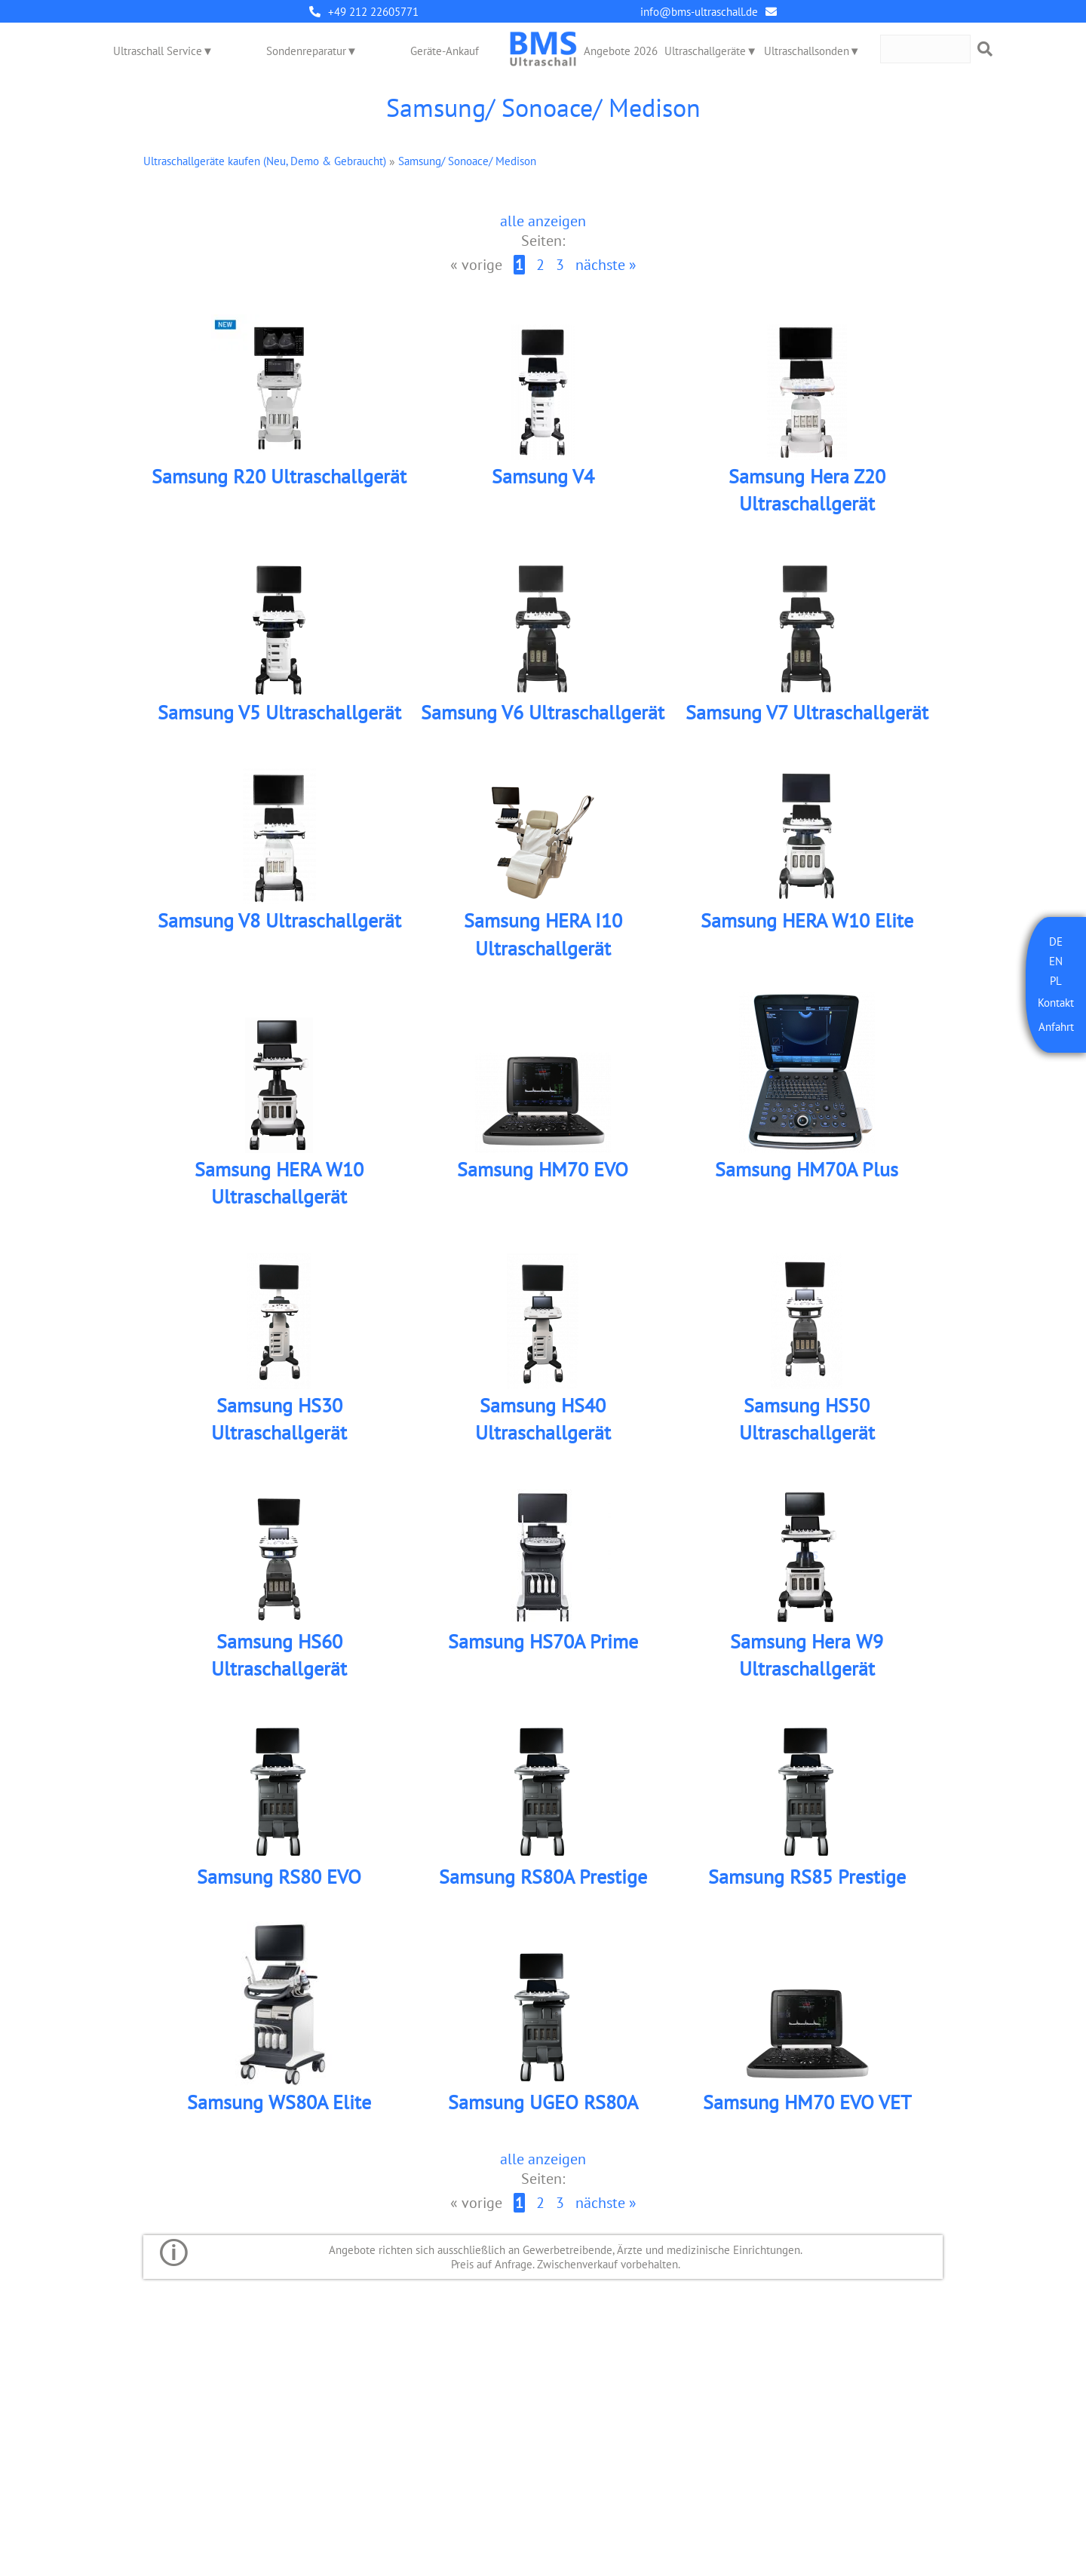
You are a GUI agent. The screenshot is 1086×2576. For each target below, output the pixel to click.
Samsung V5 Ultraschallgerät (279, 712)
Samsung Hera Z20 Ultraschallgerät (807, 490)
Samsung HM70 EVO (542, 1169)
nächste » (606, 264)
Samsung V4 (543, 476)
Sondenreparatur (306, 51)
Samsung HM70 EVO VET (807, 2102)
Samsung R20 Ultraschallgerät (279, 476)
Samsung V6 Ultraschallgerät (542, 712)
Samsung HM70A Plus (806, 1169)
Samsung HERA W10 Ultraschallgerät (279, 1183)
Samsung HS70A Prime (543, 1641)
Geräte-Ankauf (444, 51)
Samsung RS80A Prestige (543, 1876)
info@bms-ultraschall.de (699, 12)
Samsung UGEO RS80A (543, 2102)
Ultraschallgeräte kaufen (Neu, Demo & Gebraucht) (264, 161)
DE (1056, 941)
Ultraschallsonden (806, 51)
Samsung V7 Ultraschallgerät (807, 712)
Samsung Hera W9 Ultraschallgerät (806, 1655)
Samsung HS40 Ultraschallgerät (543, 1419)
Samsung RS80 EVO (279, 1876)
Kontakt (1056, 1002)
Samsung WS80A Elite (279, 2102)
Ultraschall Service (157, 51)
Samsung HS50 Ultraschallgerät (807, 1419)
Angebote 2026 (621, 51)
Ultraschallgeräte (705, 51)
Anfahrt (1056, 1027)
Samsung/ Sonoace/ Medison (467, 161)
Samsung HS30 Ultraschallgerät (279, 1419)
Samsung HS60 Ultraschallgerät (279, 1655)
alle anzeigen (543, 221)
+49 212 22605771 (373, 12)
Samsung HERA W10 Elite (807, 920)
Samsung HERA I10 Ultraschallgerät (543, 934)
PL (1056, 981)
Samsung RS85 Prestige (807, 1876)
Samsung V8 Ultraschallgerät (279, 920)
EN (1056, 961)
